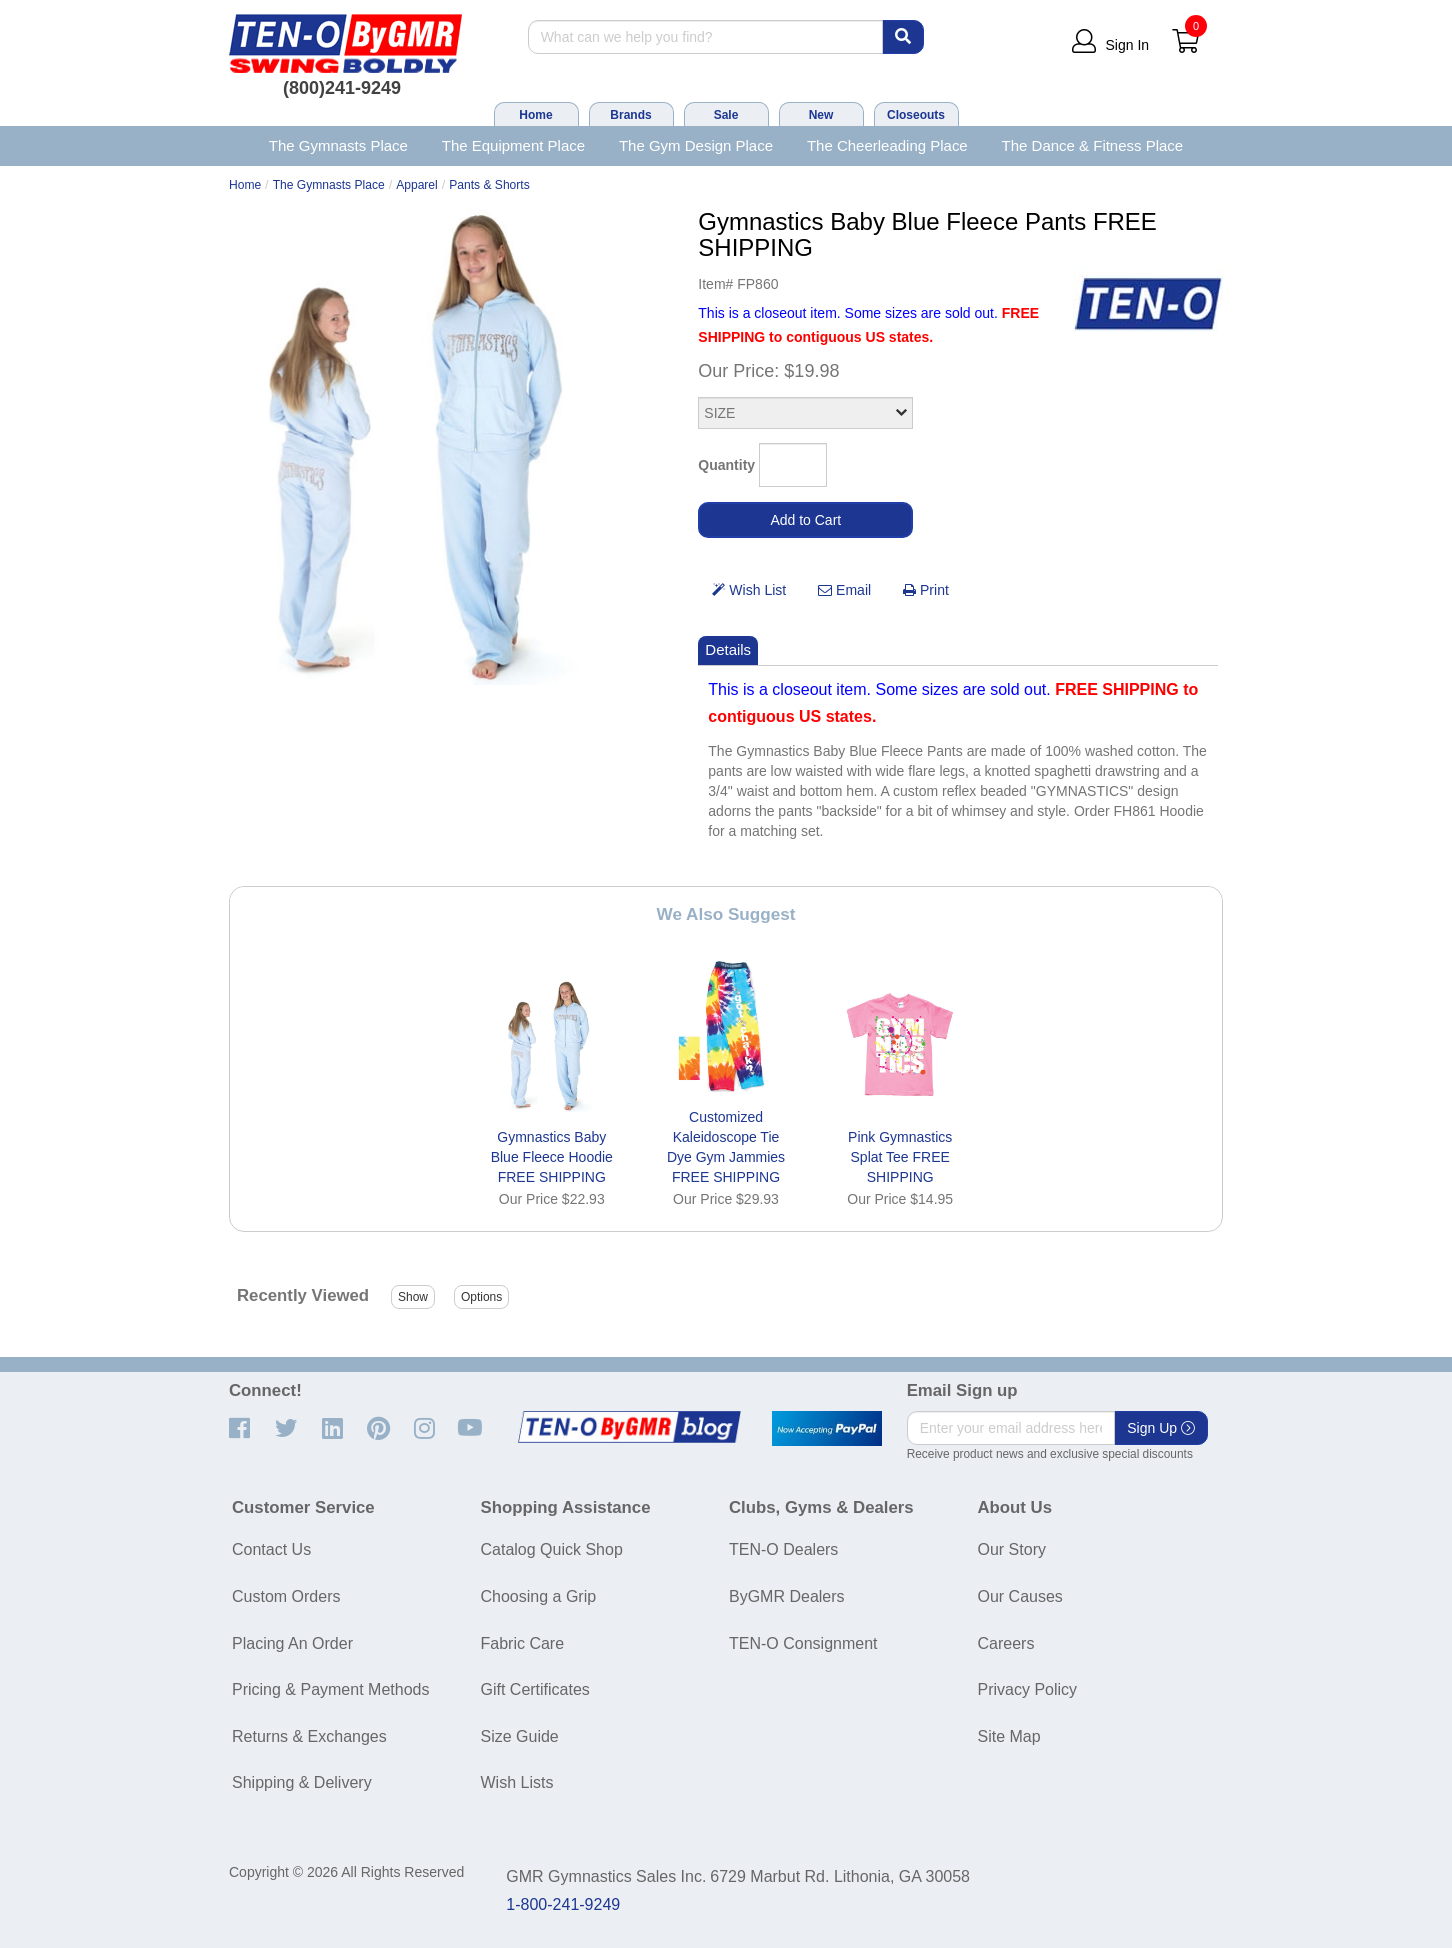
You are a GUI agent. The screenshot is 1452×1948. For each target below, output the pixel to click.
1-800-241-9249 (563, 1904)
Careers (1006, 1643)
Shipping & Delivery (302, 1782)
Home (535, 115)
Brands (630, 115)
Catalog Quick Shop (552, 1549)
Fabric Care (523, 1643)
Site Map (1009, 1736)
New (821, 115)
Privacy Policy (1028, 1689)
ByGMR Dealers (787, 1596)
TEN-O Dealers (783, 1549)
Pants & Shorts (489, 185)
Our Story (1012, 1549)
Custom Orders (286, 1596)
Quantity (726, 465)
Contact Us (271, 1549)
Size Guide (520, 1736)
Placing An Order (292, 1643)
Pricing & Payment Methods (330, 1689)
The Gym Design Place (696, 145)
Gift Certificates (535, 1689)
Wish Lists (517, 1782)
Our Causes (1020, 1596)
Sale (726, 115)
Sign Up (1161, 1428)
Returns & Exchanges (309, 1736)
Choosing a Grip (539, 1596)
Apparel (417, 185)
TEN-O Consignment (803, 1643)
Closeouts (916, 115)
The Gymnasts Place (338, 145)
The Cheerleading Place (887, 145)
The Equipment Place (513, 145)
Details (728, 649)
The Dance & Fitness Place (1093, 145)
